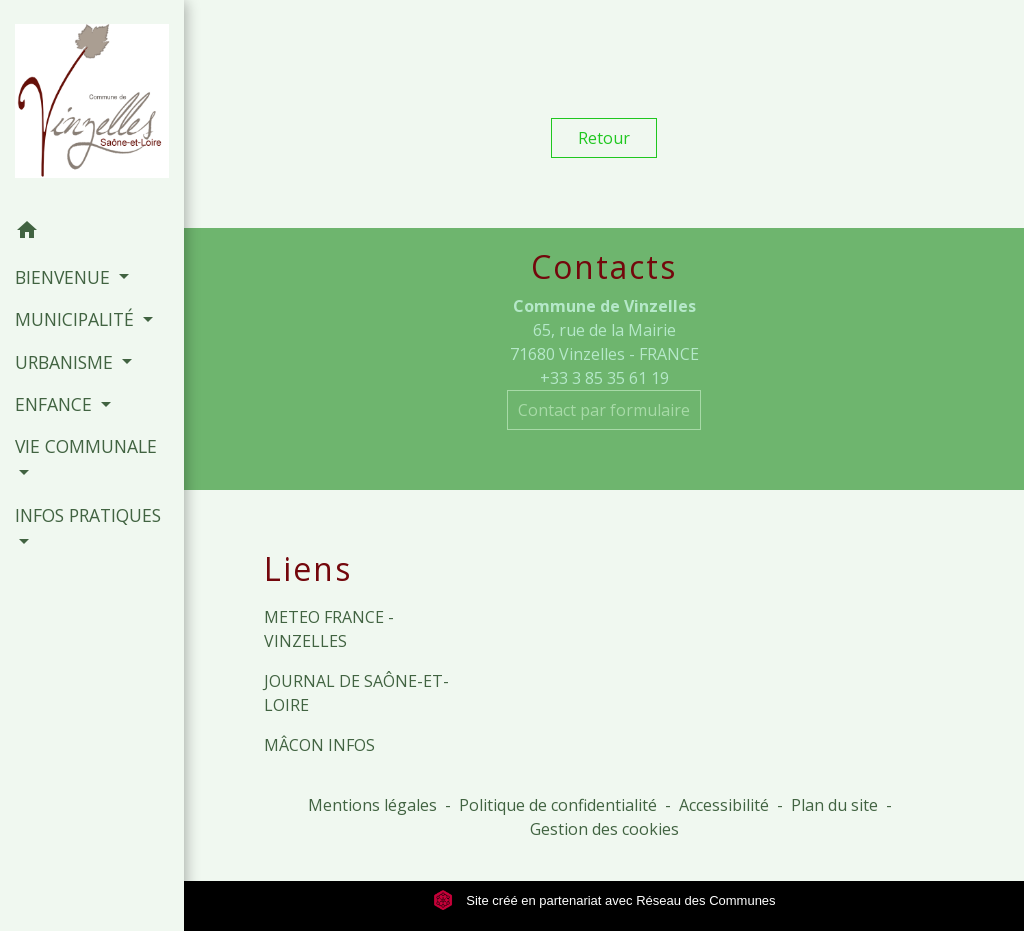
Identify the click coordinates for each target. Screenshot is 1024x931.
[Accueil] (92, 105)
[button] (92, 233)
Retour (604, 138)
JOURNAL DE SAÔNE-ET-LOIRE (356, 693)
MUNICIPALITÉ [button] (77, 319)
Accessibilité (724, 805)
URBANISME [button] (66, 362)
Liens (308, 569)
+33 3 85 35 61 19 (604, 378)
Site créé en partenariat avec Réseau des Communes (604, 900)
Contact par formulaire (604, 410)
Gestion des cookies (604, 829)
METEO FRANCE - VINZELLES (329, 629)
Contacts (604, 267)
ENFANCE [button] (56, 404)
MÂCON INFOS (319, 745)
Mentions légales (372, 805)
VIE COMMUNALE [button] (86, 446)
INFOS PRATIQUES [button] (88, 515)
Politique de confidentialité (558, 805)
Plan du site (834, 805)
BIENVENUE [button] (65, 277)
